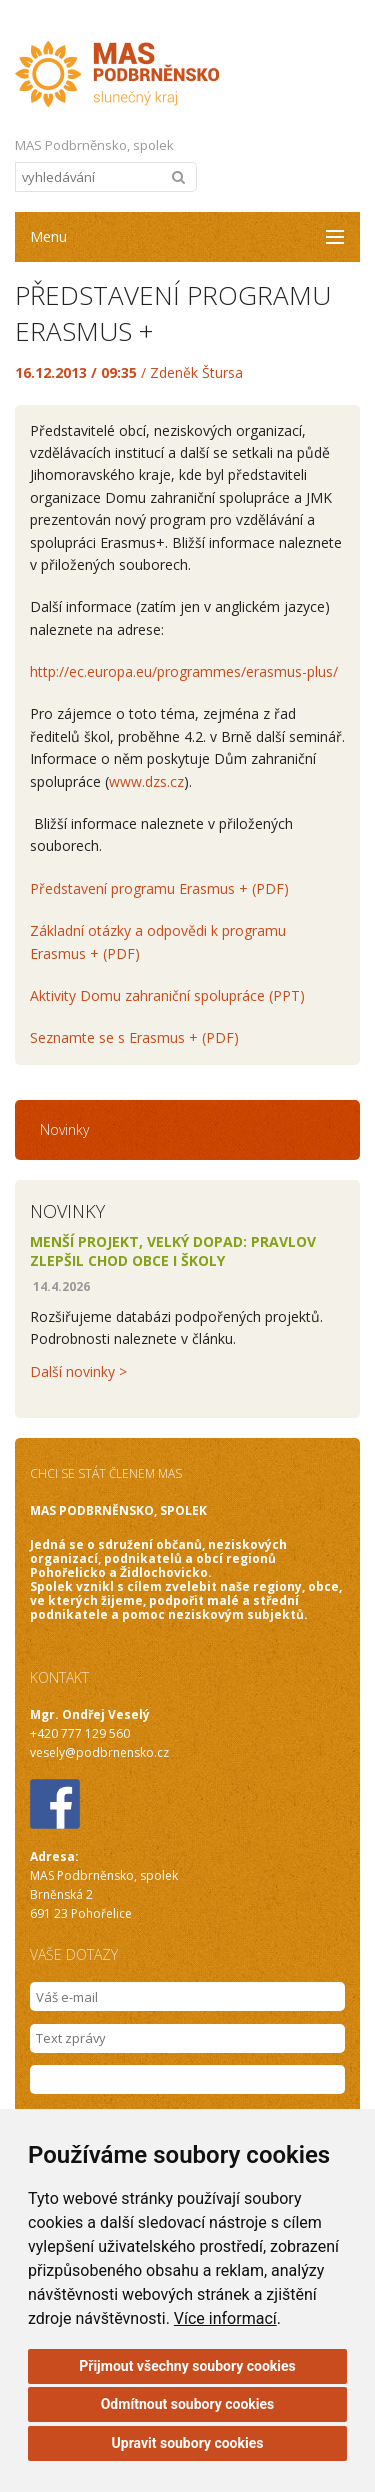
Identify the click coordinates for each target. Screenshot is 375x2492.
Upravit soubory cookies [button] (188, 2443)
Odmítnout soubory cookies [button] (188, 2404)
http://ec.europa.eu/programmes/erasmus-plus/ (184, 671)
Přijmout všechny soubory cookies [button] (187, 2366)
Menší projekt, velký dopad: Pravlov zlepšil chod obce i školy (173, 1251)
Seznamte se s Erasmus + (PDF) (134, 1037)
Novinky (64, 1129)
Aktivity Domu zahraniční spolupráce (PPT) (167, 995)
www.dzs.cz (146, 781)
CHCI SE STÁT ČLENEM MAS (106, 1473)
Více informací (225, 2318)
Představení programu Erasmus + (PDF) (159, 888)
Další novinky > (78, 1371)
